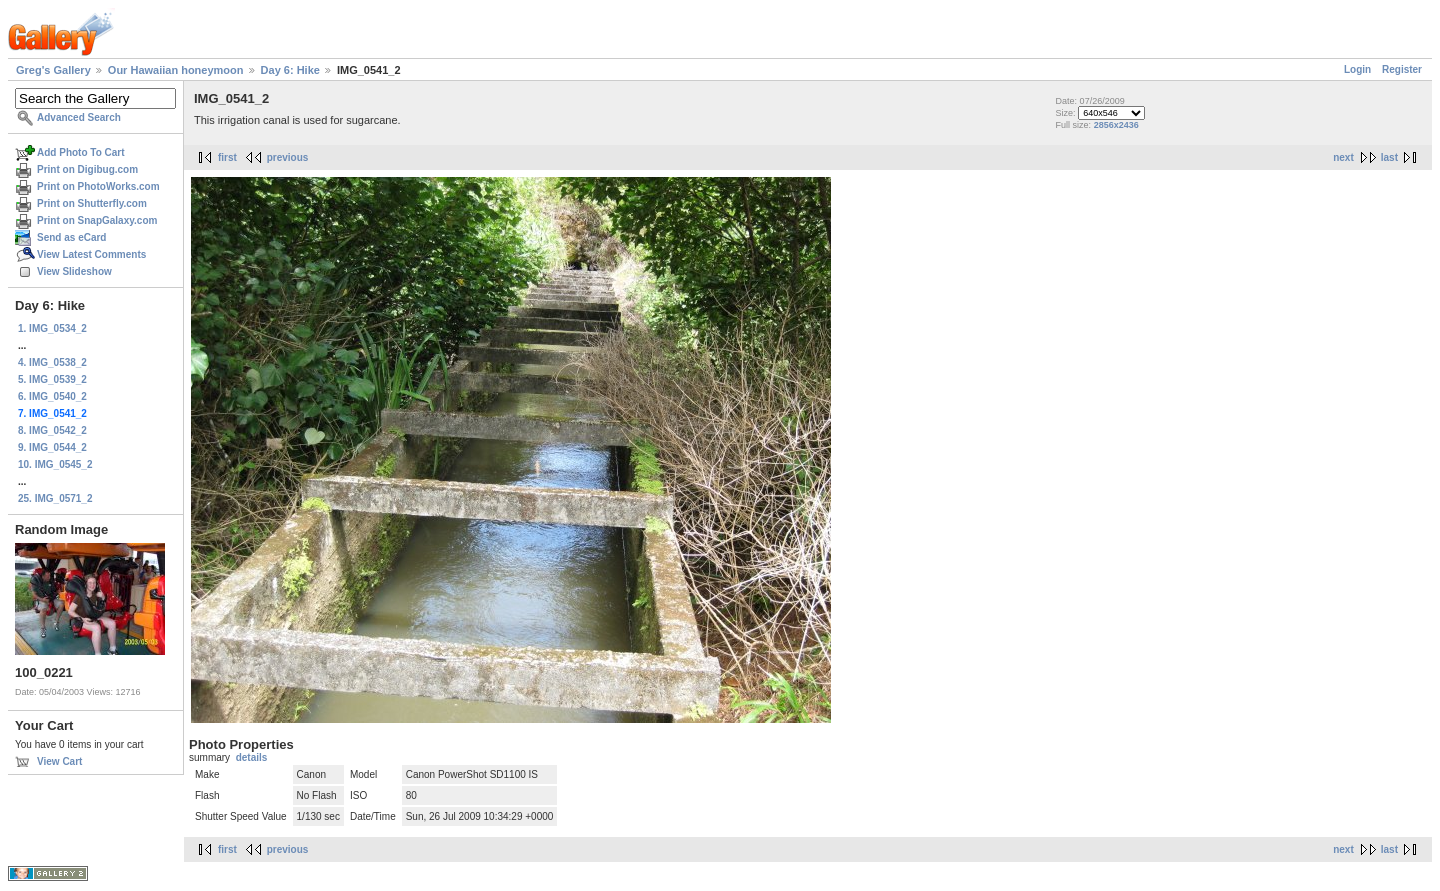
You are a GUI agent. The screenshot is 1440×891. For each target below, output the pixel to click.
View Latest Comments (91, 254)
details (252, 757)
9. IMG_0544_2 (52, 447)
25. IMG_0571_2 (55, 498)
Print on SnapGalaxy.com (97, 220)
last (1389, 157)
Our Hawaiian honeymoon (176, 70)
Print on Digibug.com (87, 169)
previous (288, 157)
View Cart (59, 761)
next (1343, 157)
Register (1402, 69)
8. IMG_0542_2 (52, 430)
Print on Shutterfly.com (92, 203)
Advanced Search (79, 117)
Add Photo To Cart (81, 152)
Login (1357, 69)
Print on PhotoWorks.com (98, 186)
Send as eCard (71, 237)
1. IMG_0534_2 (52, 328)
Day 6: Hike (290, 70)
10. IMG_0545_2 (55, 464)
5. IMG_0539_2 (52, 379)
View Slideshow (74, 271)
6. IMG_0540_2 (52, 396)
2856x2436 (1116, 125)
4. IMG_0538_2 (52, 362)
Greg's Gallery (53, 70)
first (227, 157)
